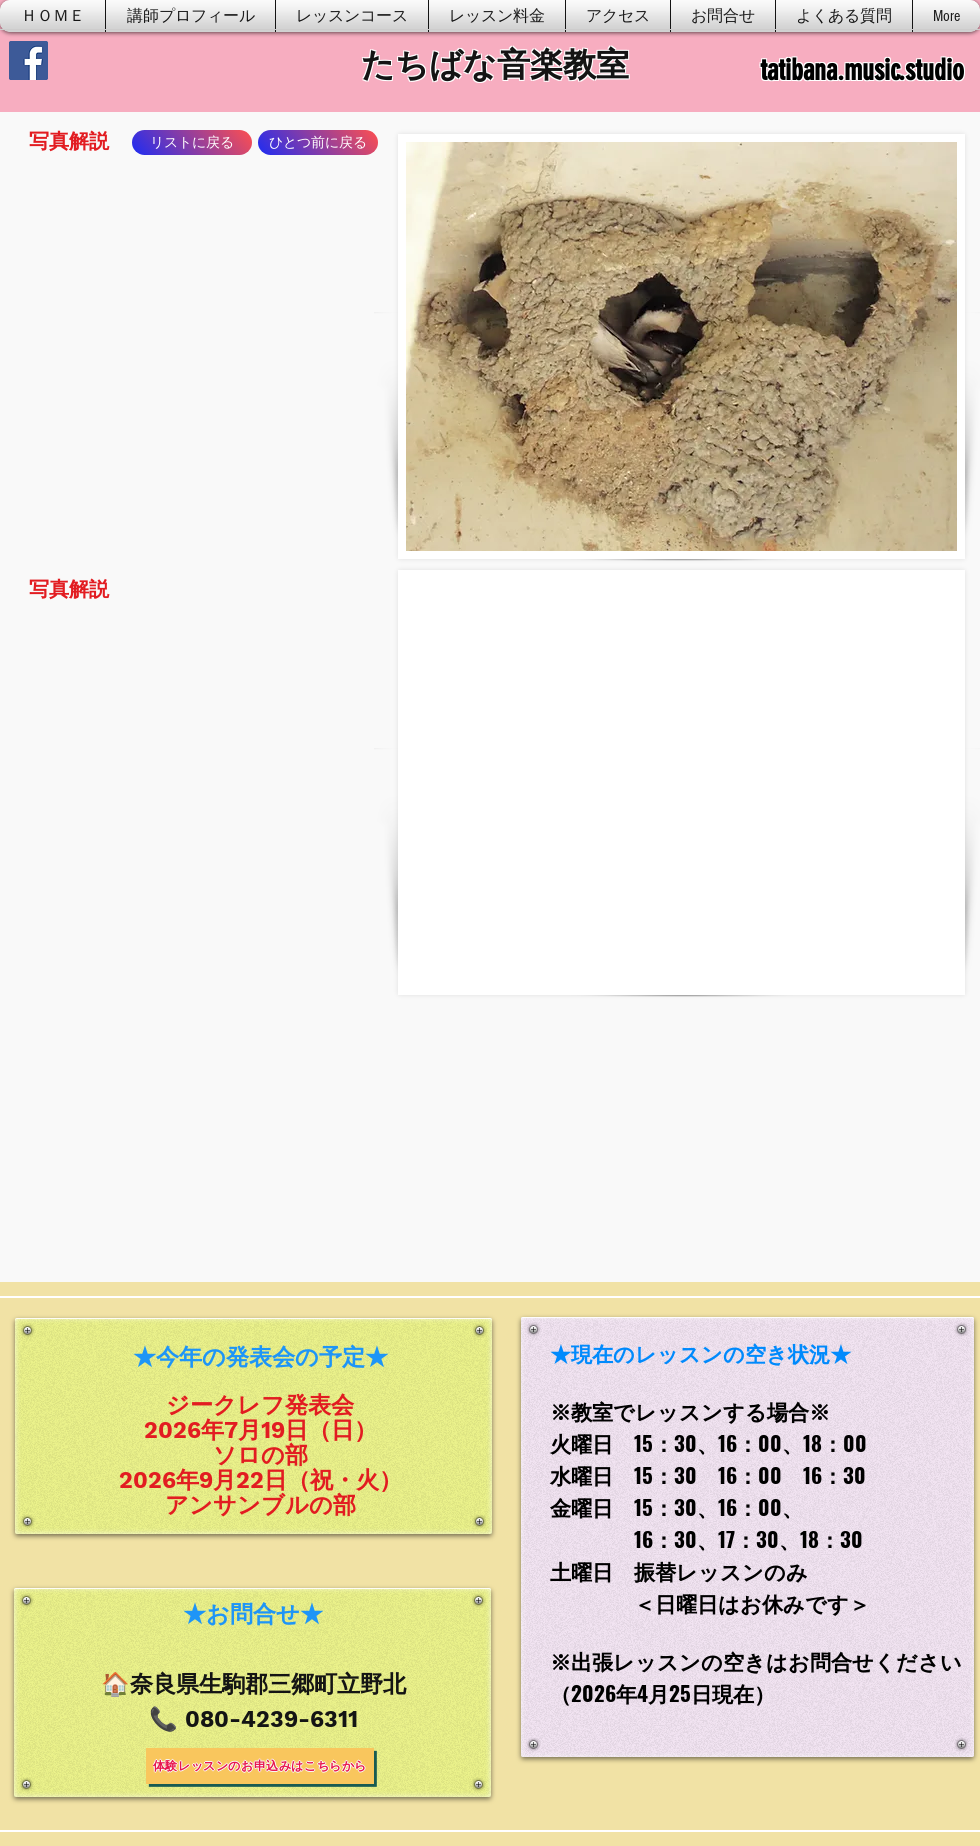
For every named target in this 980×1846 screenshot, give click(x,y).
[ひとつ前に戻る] (318, 142)
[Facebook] (28, 60)
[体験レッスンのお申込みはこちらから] (260, 1766)
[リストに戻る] (192, 142)
